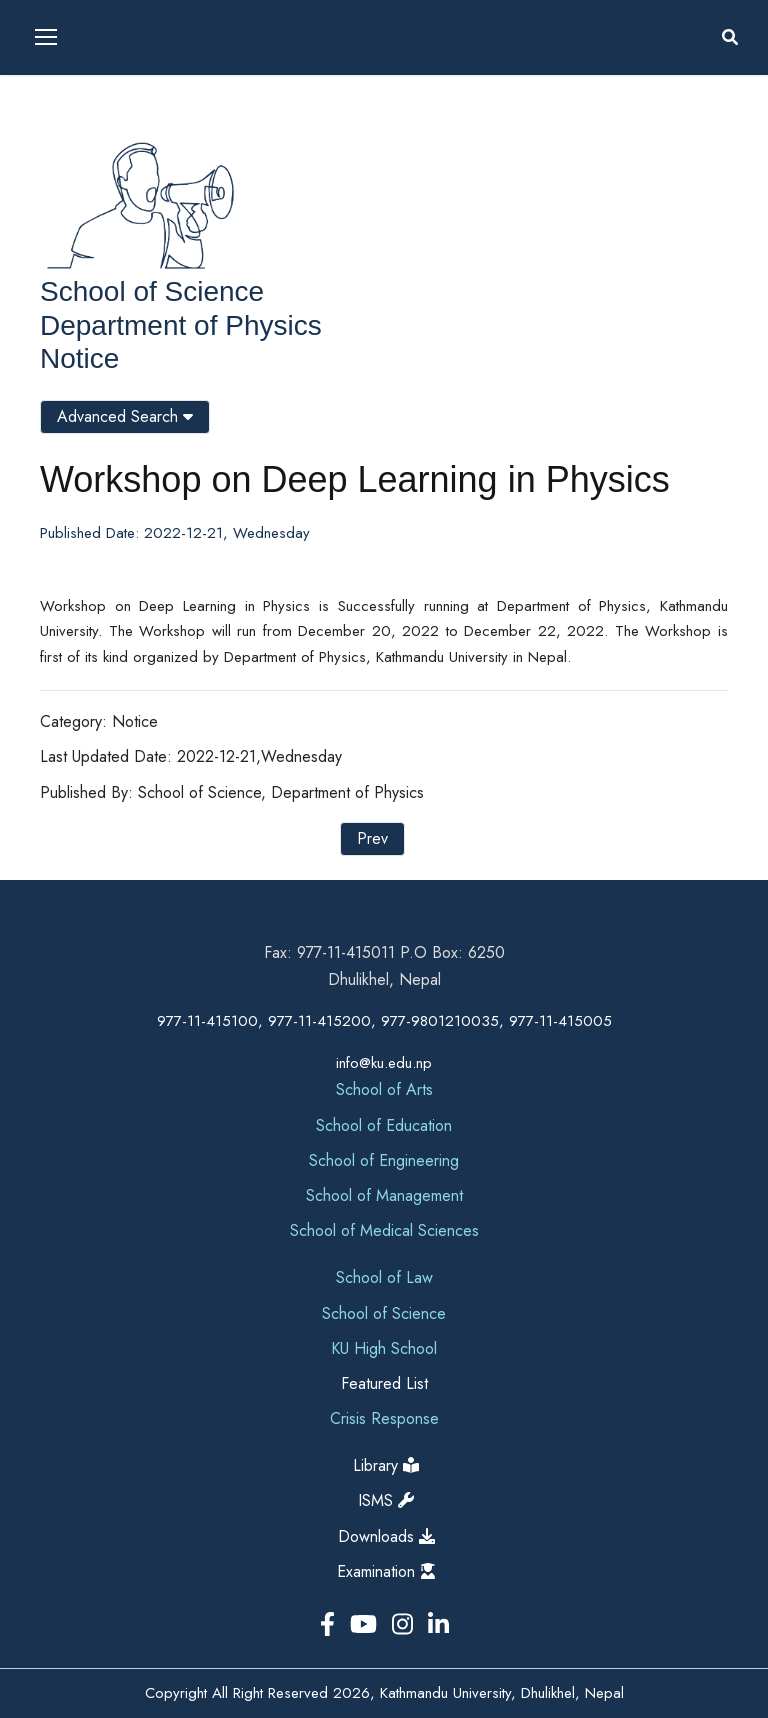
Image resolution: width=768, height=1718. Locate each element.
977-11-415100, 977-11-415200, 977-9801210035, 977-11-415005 (384, 1021)
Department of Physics (181, 325)
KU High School (384, 1348)
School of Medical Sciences (384, 1230)
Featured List (384, 1383)
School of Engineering (384, 1160)
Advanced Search (125, 416)
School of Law (384, 1277)
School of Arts (384, 1089)
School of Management (384, 1195)
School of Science (152, 291)
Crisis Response (384, 1418)
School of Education (384, 1125)
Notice (79, 358)
